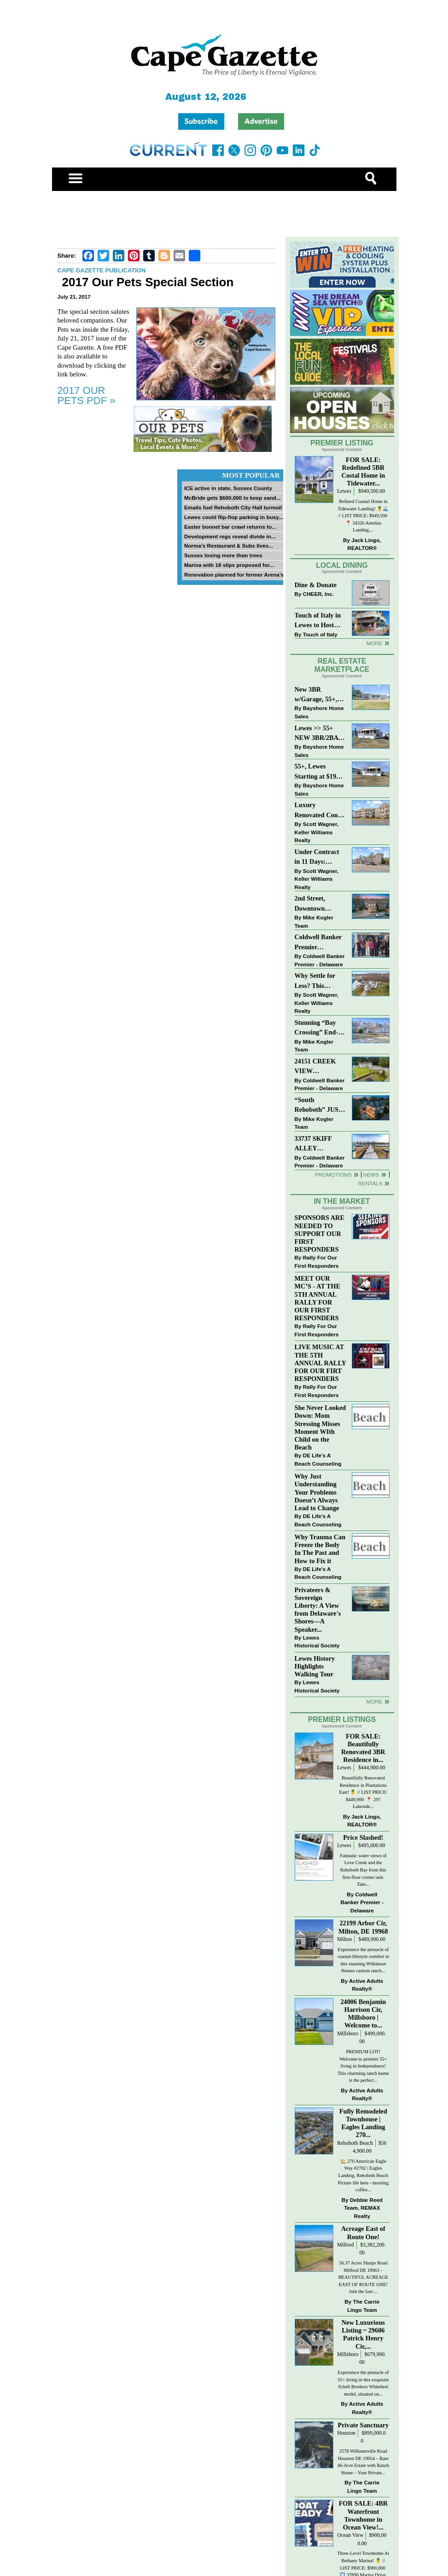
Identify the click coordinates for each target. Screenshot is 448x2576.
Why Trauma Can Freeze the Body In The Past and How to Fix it (320, 1548)
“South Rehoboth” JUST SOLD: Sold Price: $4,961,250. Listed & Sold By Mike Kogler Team (319, 1105)
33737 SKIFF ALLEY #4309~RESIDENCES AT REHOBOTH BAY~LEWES (319, 1144)
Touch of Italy (320, 634)
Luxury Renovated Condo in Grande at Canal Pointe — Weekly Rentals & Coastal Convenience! (320, 810)
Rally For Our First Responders (317, 1261)
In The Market (342, 1201)
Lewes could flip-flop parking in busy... (233, 517)
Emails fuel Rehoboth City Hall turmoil (233, 507)
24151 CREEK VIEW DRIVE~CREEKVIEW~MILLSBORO (319, 1066)
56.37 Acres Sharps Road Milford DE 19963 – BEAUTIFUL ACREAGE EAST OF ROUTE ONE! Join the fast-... (363, 2277)
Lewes (344, 491)
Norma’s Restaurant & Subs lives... (228, 546)
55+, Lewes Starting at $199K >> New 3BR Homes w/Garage (320, 771)
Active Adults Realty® (366, 1985)
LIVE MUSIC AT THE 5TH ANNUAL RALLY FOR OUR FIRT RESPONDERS (320, 1362)
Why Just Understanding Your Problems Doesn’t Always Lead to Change (317, 1492)
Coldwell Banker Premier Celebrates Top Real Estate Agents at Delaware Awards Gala (319, 942)
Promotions (333, 1175)
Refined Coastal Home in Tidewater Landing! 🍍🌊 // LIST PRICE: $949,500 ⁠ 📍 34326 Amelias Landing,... (363, 515)
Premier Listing (341, 443)
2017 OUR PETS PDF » (87, 396)
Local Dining (341, 565)
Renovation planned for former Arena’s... (236, 575)
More (374, 643)
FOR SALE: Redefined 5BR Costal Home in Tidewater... (363, 471)
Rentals (370, 1183)
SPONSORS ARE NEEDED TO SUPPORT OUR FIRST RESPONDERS (319, 1233)
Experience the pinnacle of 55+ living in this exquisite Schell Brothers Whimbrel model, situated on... (363, 2383)
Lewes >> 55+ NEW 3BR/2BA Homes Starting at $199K (317, 733)
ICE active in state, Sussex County (228, 488)
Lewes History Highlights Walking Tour (315, 1666)
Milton (344, 1939)
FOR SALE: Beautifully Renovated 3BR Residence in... (363, 1748)
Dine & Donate (316, 585)
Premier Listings (342, 1719)
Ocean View (350, 2535)
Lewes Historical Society (317, 1642)
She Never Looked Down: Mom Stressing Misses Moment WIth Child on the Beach (320, 1427)
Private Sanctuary (363, 2425)
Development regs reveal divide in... (230, 536)
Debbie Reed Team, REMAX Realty (363, 2208)
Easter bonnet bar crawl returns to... (230, 527)
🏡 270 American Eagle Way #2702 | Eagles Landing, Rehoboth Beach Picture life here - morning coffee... (363, 2175)
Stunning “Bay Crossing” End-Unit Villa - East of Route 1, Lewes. (317, 1028)
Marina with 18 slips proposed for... (229, 565)
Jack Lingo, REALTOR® (364, 544)
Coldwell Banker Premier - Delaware (320, 960)
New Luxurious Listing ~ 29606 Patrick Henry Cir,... (363, 2334)
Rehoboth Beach (355, 2143)
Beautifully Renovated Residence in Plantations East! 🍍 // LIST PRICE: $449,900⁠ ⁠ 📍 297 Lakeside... (363, 1792)
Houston (346, 2433)
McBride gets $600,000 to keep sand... (232, 498)
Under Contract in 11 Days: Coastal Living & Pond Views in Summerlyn (319, 857)
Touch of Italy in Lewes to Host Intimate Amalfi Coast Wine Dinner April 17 (318, 621)
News (371, 1175)
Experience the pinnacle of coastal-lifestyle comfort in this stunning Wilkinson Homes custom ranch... (363, 1960)
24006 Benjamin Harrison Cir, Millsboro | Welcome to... (363, 2013)
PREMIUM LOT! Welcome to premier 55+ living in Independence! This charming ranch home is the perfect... (363, 2066)
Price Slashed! (363, 1837)
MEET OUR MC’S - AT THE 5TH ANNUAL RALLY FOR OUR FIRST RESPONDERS (318, 1298)
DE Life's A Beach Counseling (318, 1459)
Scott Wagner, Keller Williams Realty (317, 832)
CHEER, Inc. (318, 594)
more (374, 1701)
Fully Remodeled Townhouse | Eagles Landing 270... (363, 2123)
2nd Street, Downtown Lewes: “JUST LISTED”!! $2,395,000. (315, 904)
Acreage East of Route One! (363, 2232)
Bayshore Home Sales (319, 712)
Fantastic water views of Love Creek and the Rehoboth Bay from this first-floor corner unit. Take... (363, 1870)
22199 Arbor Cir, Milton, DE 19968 (363, 1927)
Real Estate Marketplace (342, 665)
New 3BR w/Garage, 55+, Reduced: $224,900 (316, 695)
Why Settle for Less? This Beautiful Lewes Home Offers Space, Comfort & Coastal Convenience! (320, 981)
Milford (345, 2245)
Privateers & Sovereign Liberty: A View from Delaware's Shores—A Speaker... (318, 1609)
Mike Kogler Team (314, 921)
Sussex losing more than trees (223, 555)
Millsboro (347, 2034)
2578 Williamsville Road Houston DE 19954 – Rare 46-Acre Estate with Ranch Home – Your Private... (363, 2462)
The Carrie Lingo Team (363, 2306)
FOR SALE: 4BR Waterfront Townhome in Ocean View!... (363, 2515)
